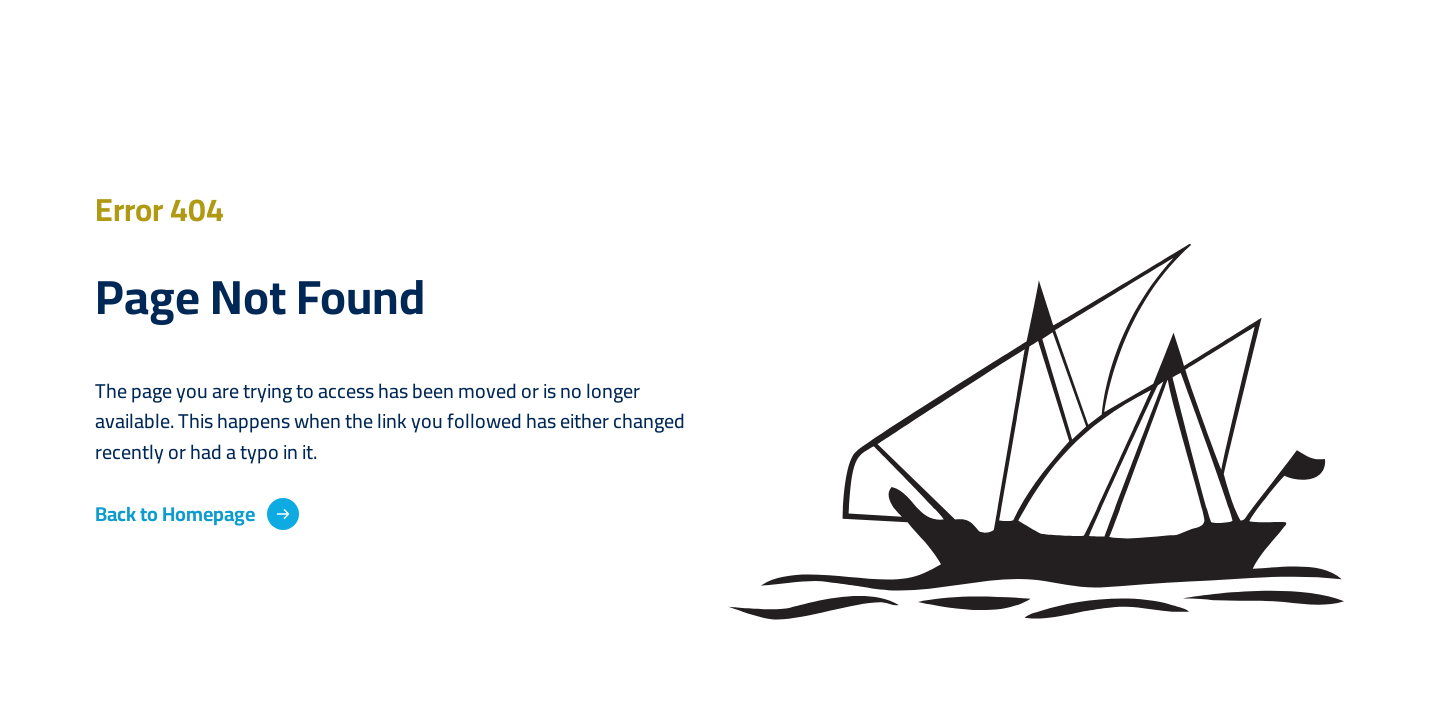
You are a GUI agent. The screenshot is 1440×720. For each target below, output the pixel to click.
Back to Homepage (175, 514)
